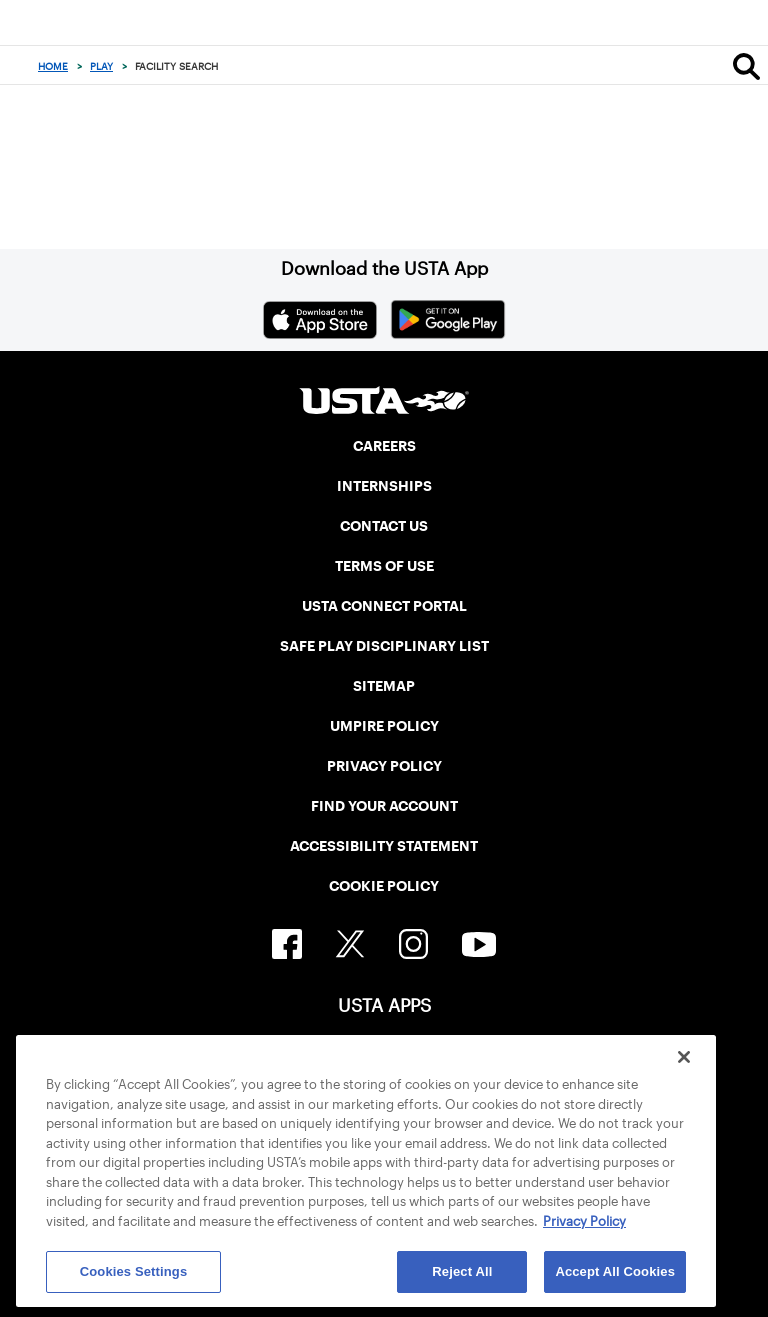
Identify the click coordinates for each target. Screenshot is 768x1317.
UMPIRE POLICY (384, 726)
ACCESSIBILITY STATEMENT (384, 846)
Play (101, 66)
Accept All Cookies (615, 1271)
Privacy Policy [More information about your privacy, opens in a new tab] (584, 1221)
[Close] (684, 1057)
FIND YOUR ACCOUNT (384, 806)
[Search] (746, 66)
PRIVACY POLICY (384, 766)
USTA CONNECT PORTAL (384, 606)
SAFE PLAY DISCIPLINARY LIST (384, 646)
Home (53, 66)
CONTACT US (384, 526)
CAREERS (384, 446)
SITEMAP (384, 686)
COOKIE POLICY (384, 886)
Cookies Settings (134, 1271)
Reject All (462, 1271)
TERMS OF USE (384, 566)
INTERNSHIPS (384, 486)
